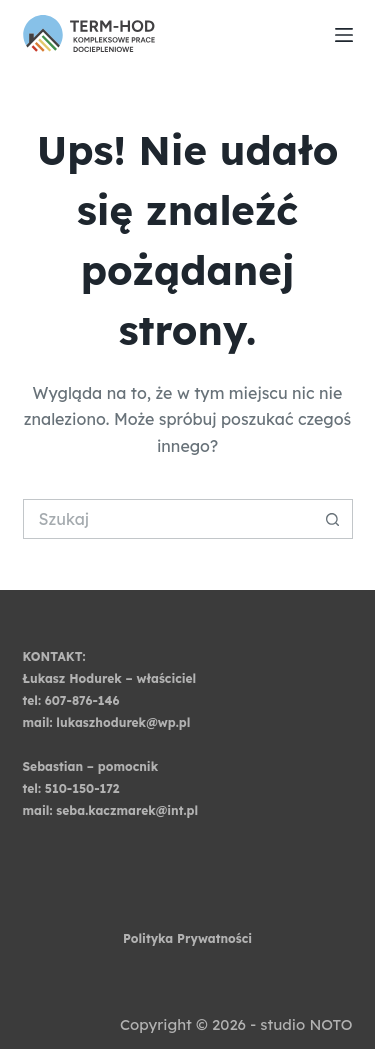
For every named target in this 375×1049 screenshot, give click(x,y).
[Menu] (344, 35)
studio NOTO (306, 1024)
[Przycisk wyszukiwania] (333, 519)
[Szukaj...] (168, 519)
